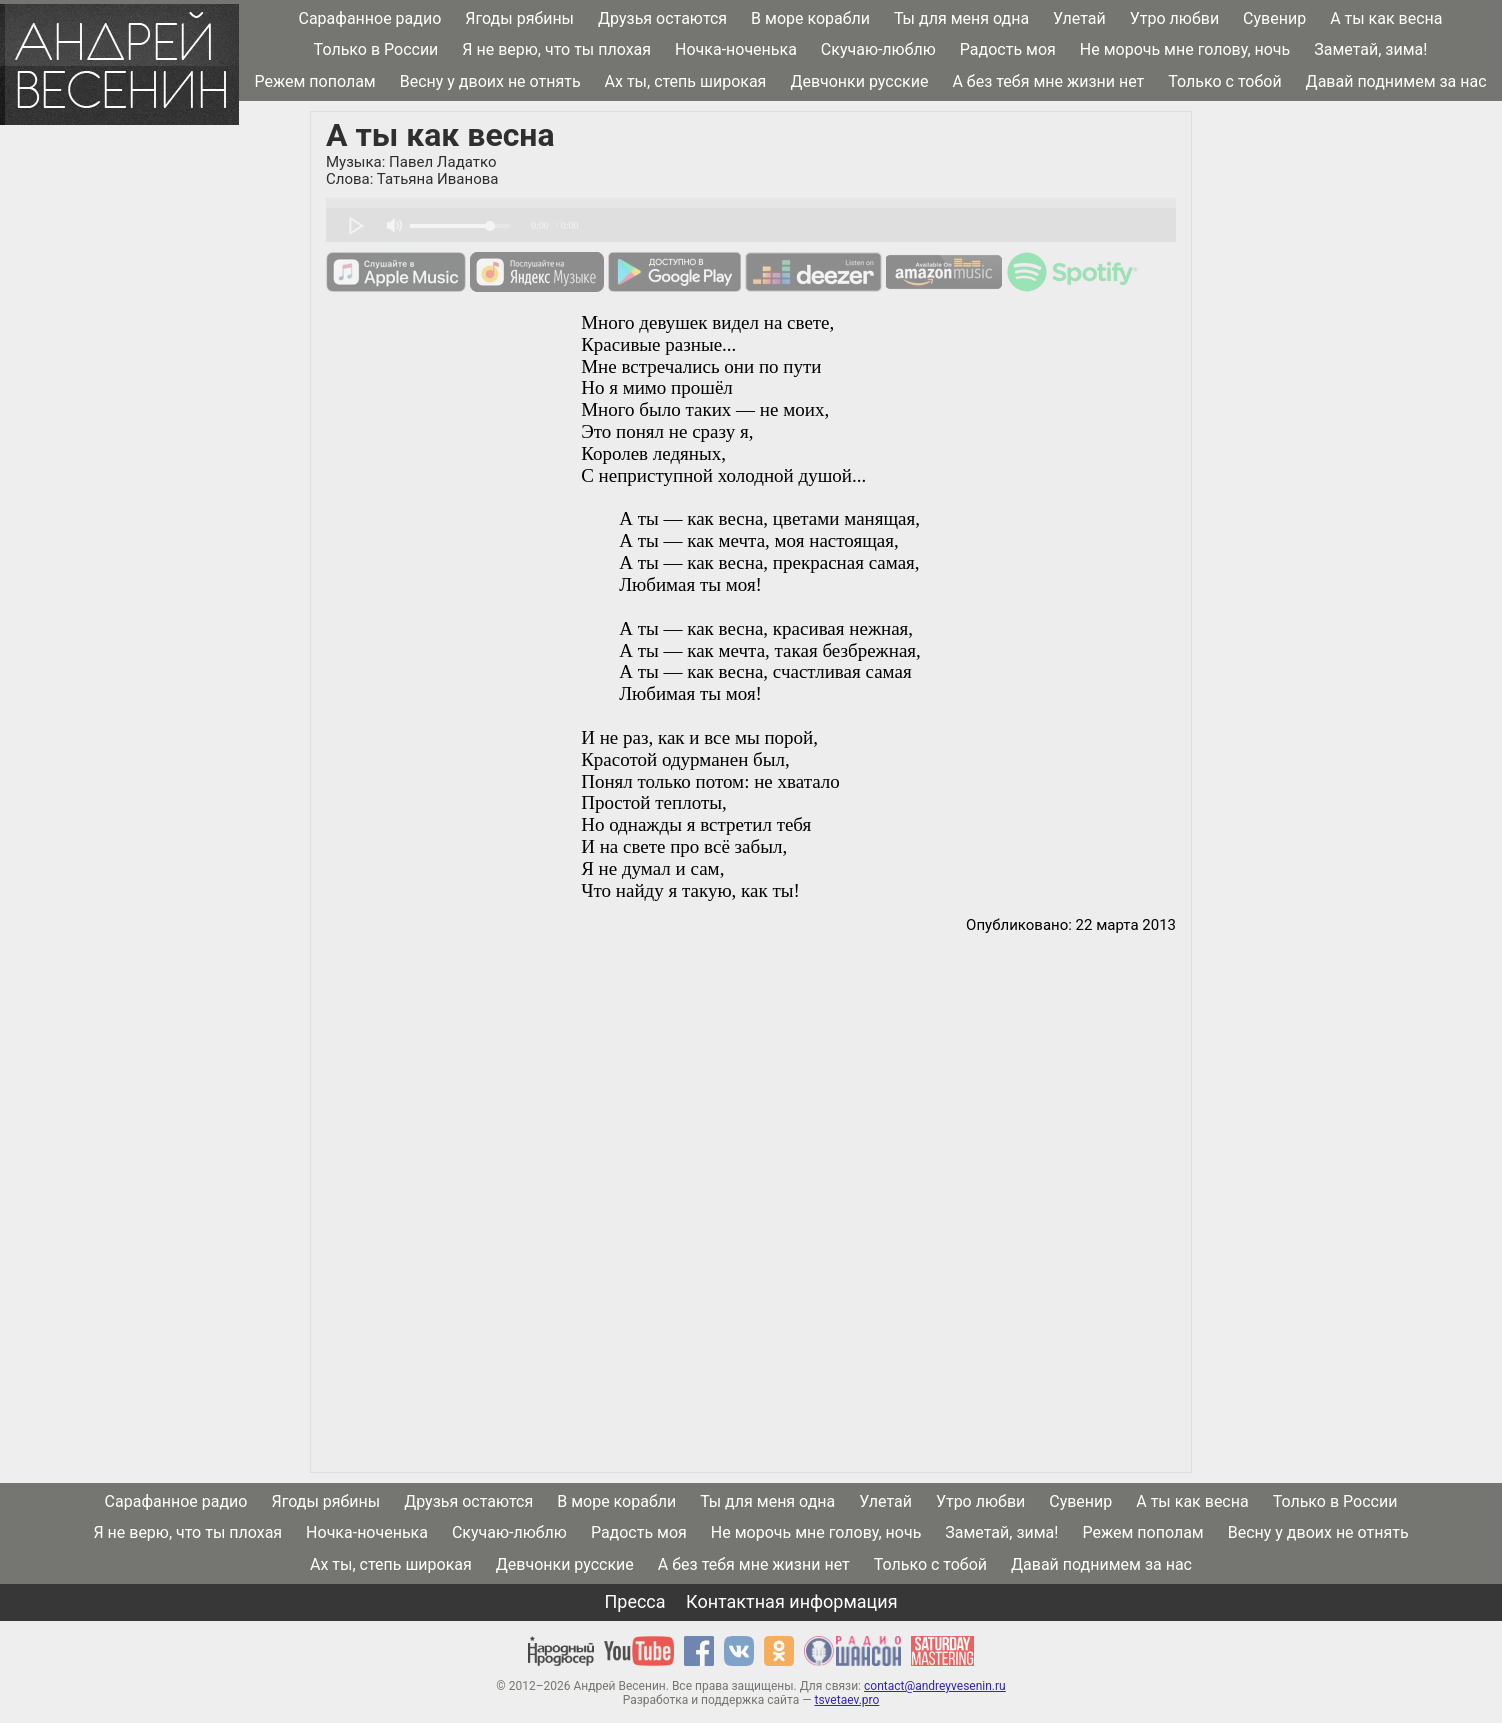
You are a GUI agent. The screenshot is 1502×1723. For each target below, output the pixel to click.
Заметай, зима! (1370, 49)
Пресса (634, 1601)
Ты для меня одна (961, 18)
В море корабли (810, 18)
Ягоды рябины (519, 18)
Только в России (376, 49)
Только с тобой (1224, 81)
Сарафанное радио (369, 18)
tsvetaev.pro (846, 1700)
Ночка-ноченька (736, 49)
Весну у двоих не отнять (490, 81)
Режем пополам (314, 81)
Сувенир (1274, 18)
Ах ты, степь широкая (686, 81)
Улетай (1079, 18)
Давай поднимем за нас (1396, 81)
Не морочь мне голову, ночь (1185, 49)
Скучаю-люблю (878, 49)
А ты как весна (1386, 18)
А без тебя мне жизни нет (1048, 81)
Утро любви (1174, 18)
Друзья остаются (662, 18)
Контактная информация (791, 1601)
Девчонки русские (859, 81)
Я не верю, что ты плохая (556, 49)
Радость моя (1008, 49)
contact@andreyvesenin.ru (935, 1686)
